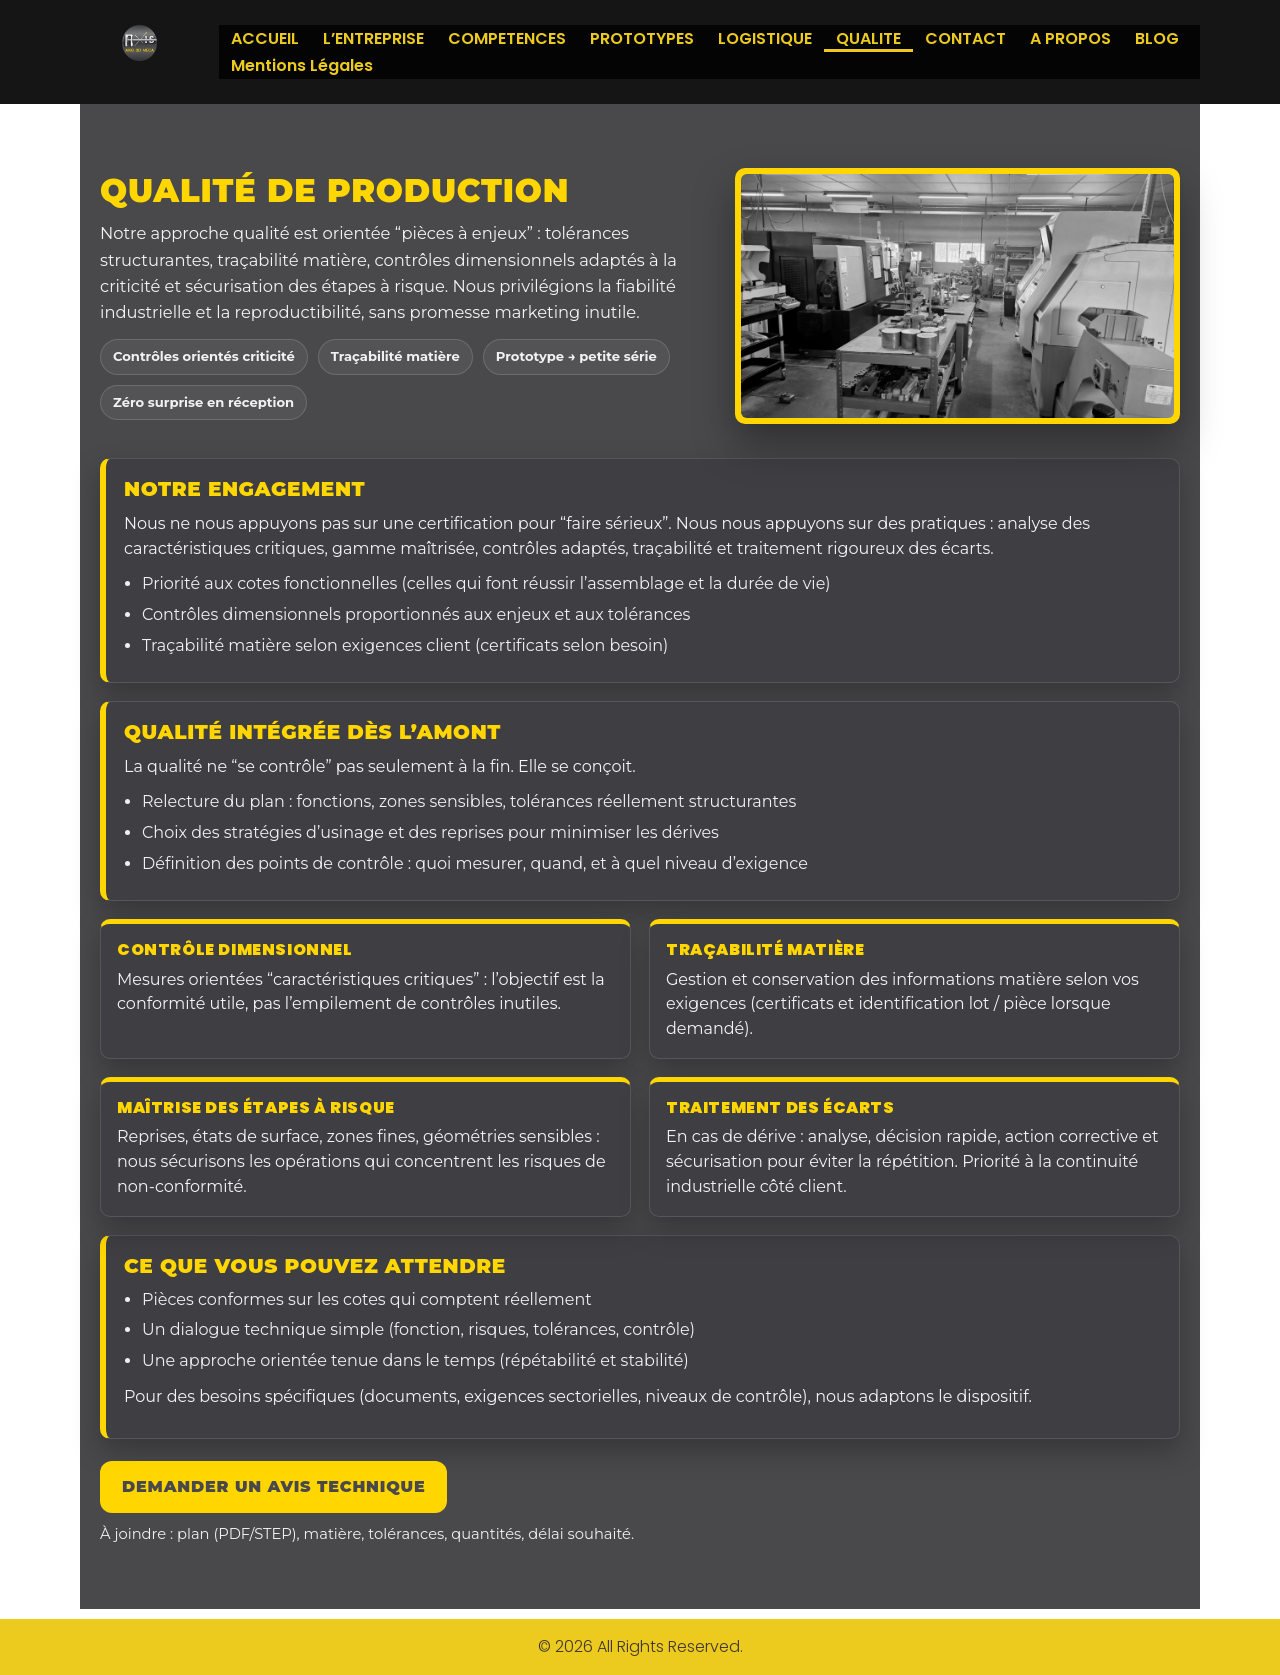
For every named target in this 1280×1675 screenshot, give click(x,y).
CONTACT (965, 38)
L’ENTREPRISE (373, 38)
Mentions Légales (302, 65)
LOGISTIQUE (765, 38)
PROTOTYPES (642, 38)
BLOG (1157, 38)
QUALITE (868, 38)
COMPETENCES (507, 38)
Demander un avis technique (273, 1486)
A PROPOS (1070, 38)
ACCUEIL (265, 38)
